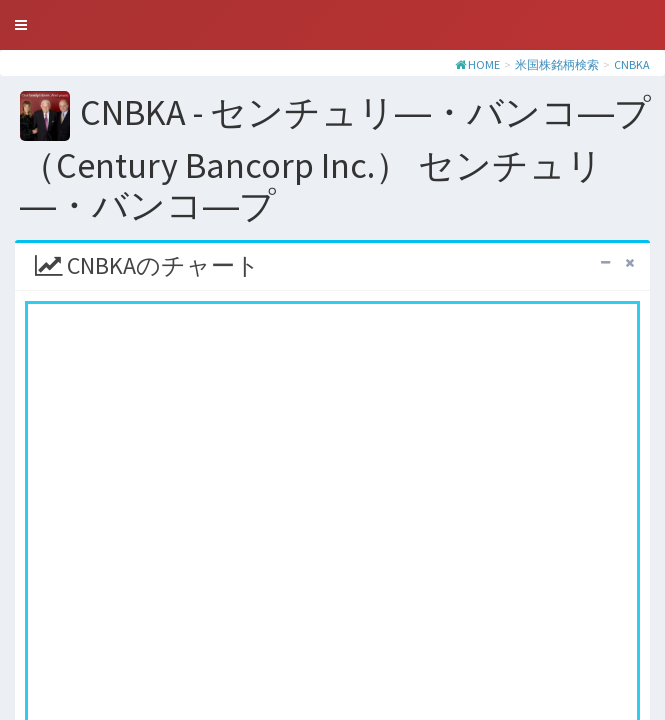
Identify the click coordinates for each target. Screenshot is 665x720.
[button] (21, 25)
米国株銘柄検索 (557, 64)
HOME (484, 64)
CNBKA (632, 64)
